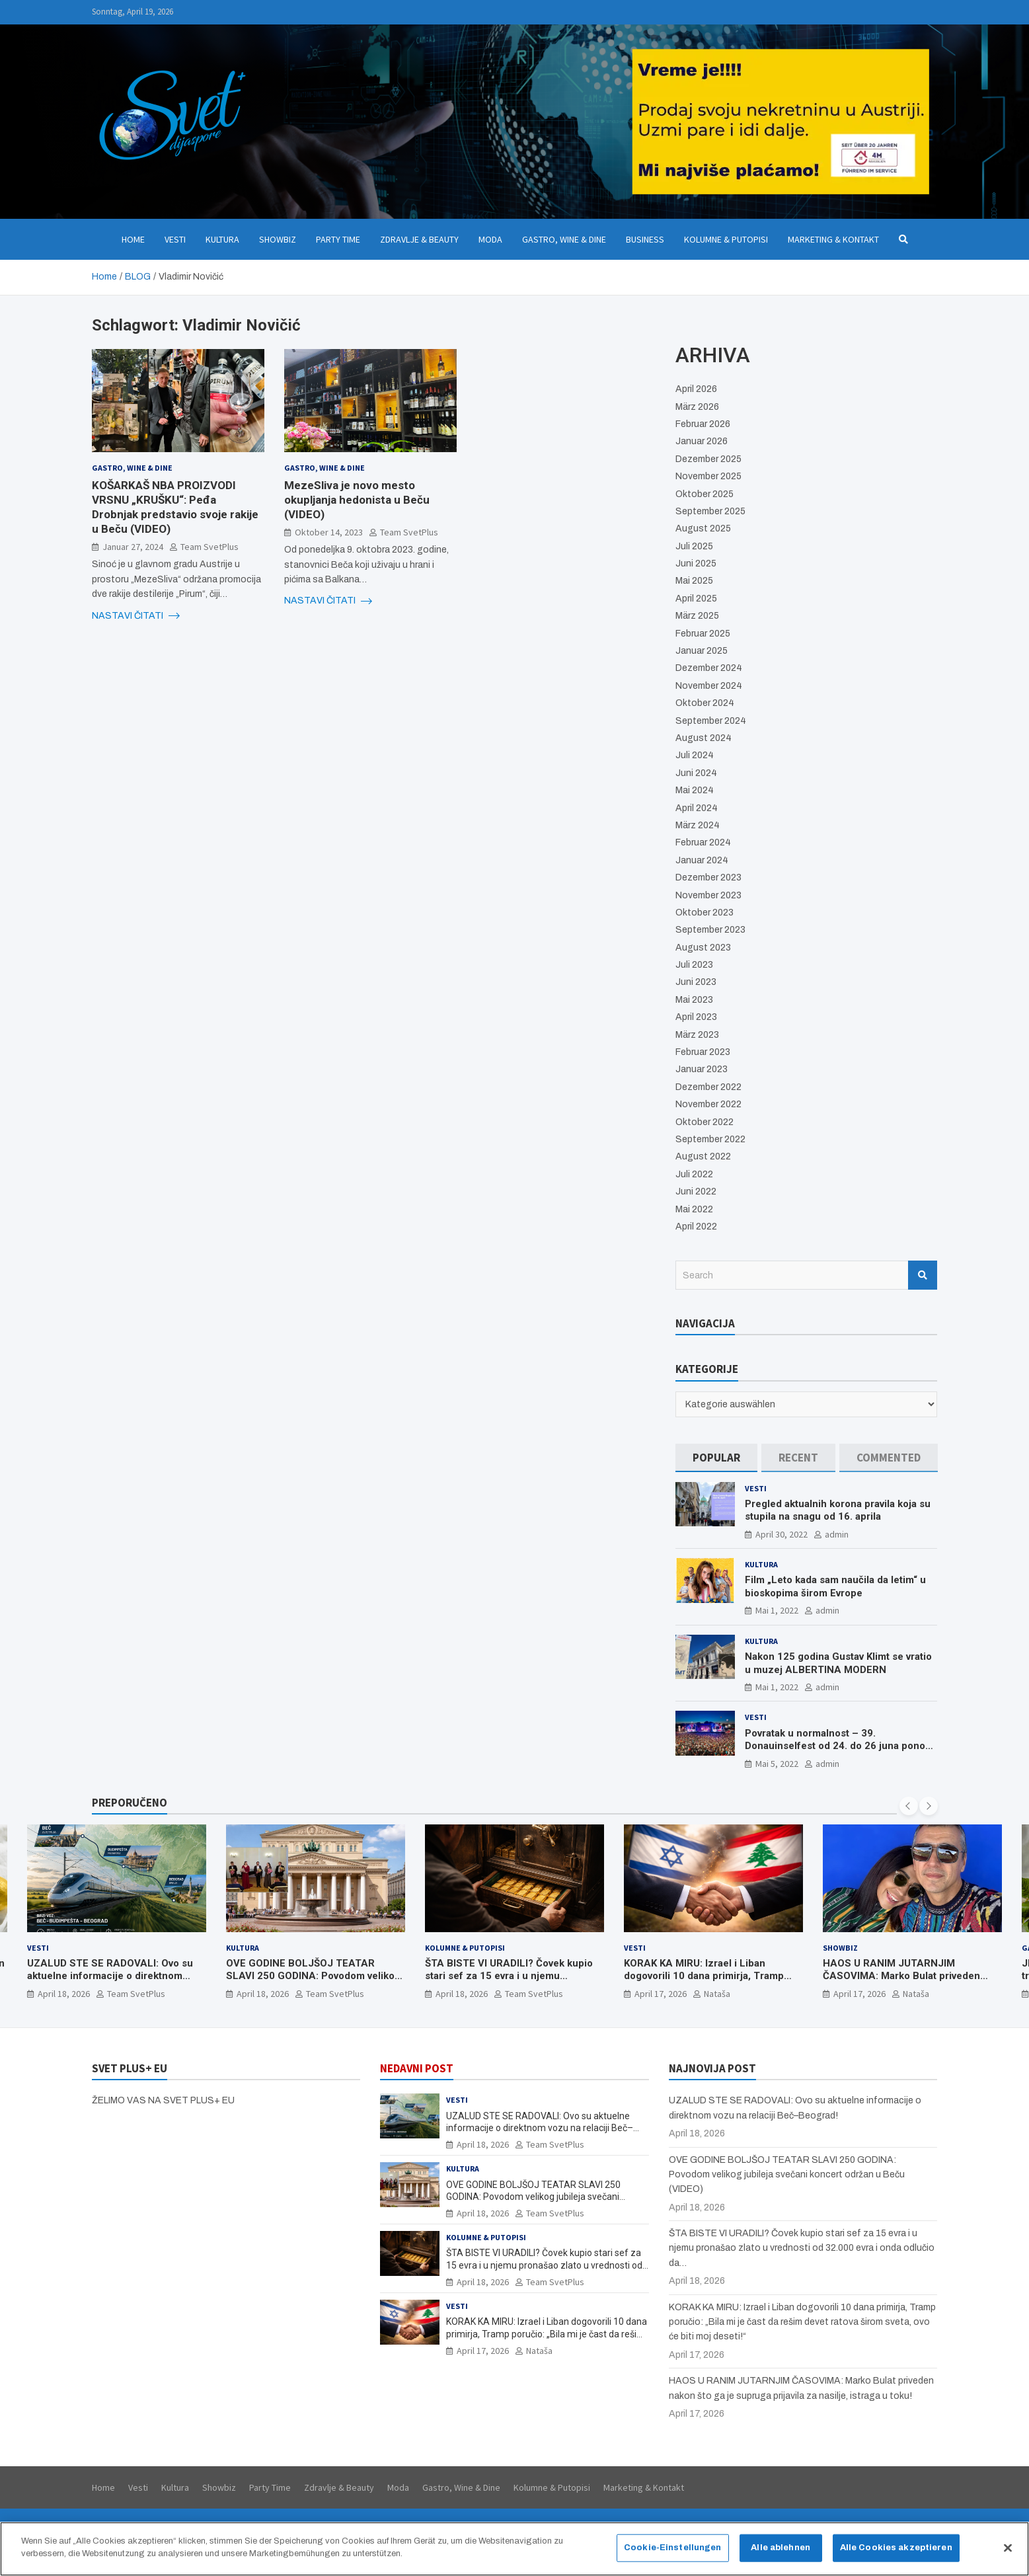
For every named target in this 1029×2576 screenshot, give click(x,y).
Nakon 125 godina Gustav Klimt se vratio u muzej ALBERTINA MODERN (838, 1663)
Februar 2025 (702, 634)
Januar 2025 (701, 651)
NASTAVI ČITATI (136, 616)
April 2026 (696, 389)
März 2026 (697, 407)
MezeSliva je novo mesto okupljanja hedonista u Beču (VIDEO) (357, 500)
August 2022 (703, 1156)
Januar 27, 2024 (132, 547)
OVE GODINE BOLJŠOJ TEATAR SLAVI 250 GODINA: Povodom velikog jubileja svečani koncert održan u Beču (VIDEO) (313, 1982)
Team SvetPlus (209, 547)
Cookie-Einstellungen (673, 2554)
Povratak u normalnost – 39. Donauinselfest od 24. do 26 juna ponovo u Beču (840, 1746)
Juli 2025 (694, 546)
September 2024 (710, 721)
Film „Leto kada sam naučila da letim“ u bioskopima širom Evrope (835, 1586)
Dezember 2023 (708, 877)
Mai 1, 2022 (776, 1610)
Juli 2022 (694, 1174)
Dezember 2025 (708, 459)
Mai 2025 (694, 581)
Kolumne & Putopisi (726, 239)
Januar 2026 (701, 441)
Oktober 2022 (704, 1122)
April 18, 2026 (64, 1994)
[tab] (716, 1458)
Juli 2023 (694, 965)
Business (645, 239)
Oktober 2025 (704, 494)
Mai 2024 (694, 790)
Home (133, 239)
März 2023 (697, 1035)
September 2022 (710, 1139)
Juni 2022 (695, 1191)
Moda (490, 239)
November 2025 (708, 476)
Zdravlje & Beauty (419, 239)
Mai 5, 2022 (776, 1764)
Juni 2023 (695, 982)
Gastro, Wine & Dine (564, 239)
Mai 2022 (694, 1209)
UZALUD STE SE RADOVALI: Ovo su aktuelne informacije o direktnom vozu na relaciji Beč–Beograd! (110, 1976)
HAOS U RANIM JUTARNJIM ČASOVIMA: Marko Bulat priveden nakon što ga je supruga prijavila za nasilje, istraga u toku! (905, 1982)
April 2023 (696, 1017)
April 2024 (696, 808)
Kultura (222, 239)
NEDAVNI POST (416, 2068)
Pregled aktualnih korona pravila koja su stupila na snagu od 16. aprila (838, 1510)
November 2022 (708, 1104)
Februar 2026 (702, 424)
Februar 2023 (702, 1052)
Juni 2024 (696, 773)
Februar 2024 (703, 842)
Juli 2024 (694, 755)
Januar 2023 (701, 1069)
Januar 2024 (701, 860)
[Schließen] (1007, 2554)
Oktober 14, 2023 (329, 532)
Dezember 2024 (708, 668)
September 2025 (710, 511)
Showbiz (277, 239)
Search (922, 1275)
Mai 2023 (694, 1000)
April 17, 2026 (660, 1994)
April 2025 (696, 599)
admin (837, 1534)
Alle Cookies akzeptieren (896, 2554)
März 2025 (697, 616)
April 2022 (696, 1226)
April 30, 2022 (781, 1534)
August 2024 (703, 738)
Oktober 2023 (704, 912)
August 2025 (703, 528)
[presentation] (908, 1806)
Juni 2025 (695, 563)
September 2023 (710, 930)
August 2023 (703, 948)
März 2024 (697, 825)
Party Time (338, 239)
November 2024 (708, 686)
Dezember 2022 (708, 1087)
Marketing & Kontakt (833, 239)
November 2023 (708, 895)
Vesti (175, 239)
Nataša (717, 1994)
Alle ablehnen (780, 2554)
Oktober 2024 (704, 703)
